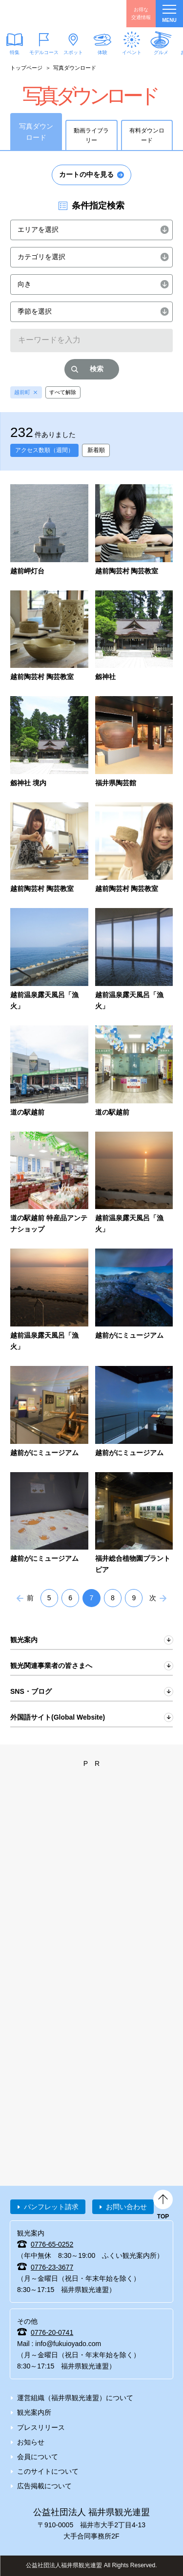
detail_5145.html (49, 1300)
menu (169, 14)
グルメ (161, 52)
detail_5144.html (134, 1183)
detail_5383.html (134, 1524)
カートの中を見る (86, 174)
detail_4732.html (49, 960)
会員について (37, 2457)
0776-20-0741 (52, 2332)
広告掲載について (44, 2486)
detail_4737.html (134, 960)
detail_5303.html (134, 1300)
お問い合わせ (126, 2207)
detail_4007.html (49, 636)
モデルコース (44, 52)
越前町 (22, 392)
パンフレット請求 (51, 2207)
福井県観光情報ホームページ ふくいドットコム (53, 13)
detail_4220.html (49, 848)
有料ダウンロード (146, 135)
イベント (132, 52)
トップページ (26, 68)
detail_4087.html (134, 636)
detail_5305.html (49, 1412)
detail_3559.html (49, 530)
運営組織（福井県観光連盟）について (75, 2398)
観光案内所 (34, 2412)
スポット (73, 52)
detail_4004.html (134, 530)
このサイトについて (48, 2471)
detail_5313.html (49, 1524)
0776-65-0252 (52, 2244)
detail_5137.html (49, 1071)
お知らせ (30, 2442)
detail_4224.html (134, 848)
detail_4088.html (49, 742)
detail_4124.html (134, 742)
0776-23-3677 (52, 2267)
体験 (102, 52)
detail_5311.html (134, 1412)
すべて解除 (62, 392)
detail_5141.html (134, 1071)
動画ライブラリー (91, 135)
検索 (96, 369)
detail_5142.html (49, 1183)
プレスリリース (41, 2427)
